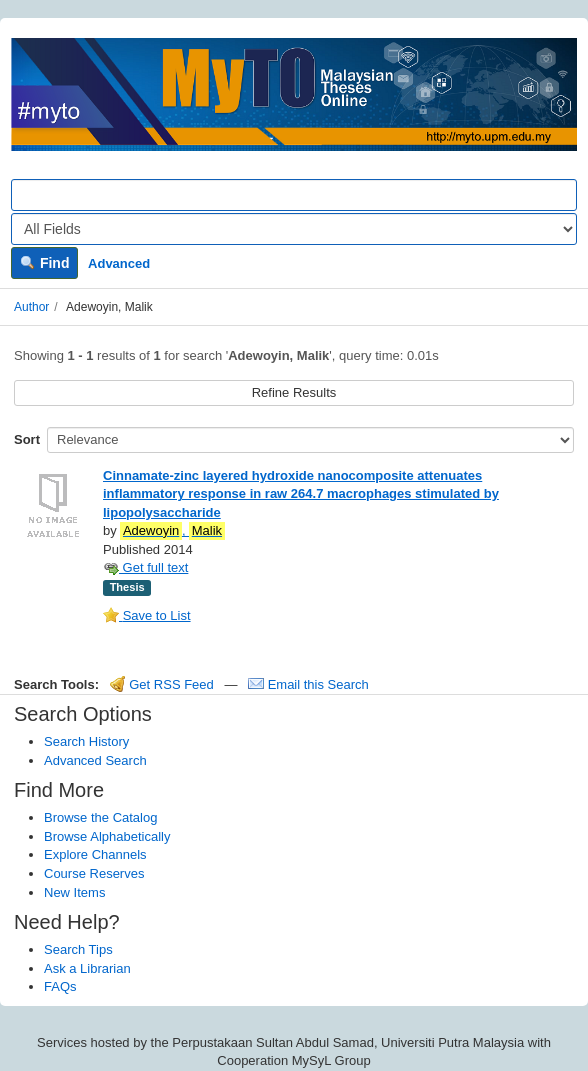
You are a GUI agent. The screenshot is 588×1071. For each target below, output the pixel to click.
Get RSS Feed (162, 684)
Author (31, 307)
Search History (86, 741)
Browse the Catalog (100, 817)
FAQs (60, 986)
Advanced (119, 263)
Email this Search (308, 684)
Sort (27, 439)
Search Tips (78, 949)
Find (44, 263)
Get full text (145, 567)
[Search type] (294, 229)
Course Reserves (94, 873)
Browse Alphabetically (107, 836)
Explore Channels (95, 854)
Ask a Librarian (87, 968)
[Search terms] (294, 195)
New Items (74, 892)
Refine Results (294, 392)
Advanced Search (95, 760)
